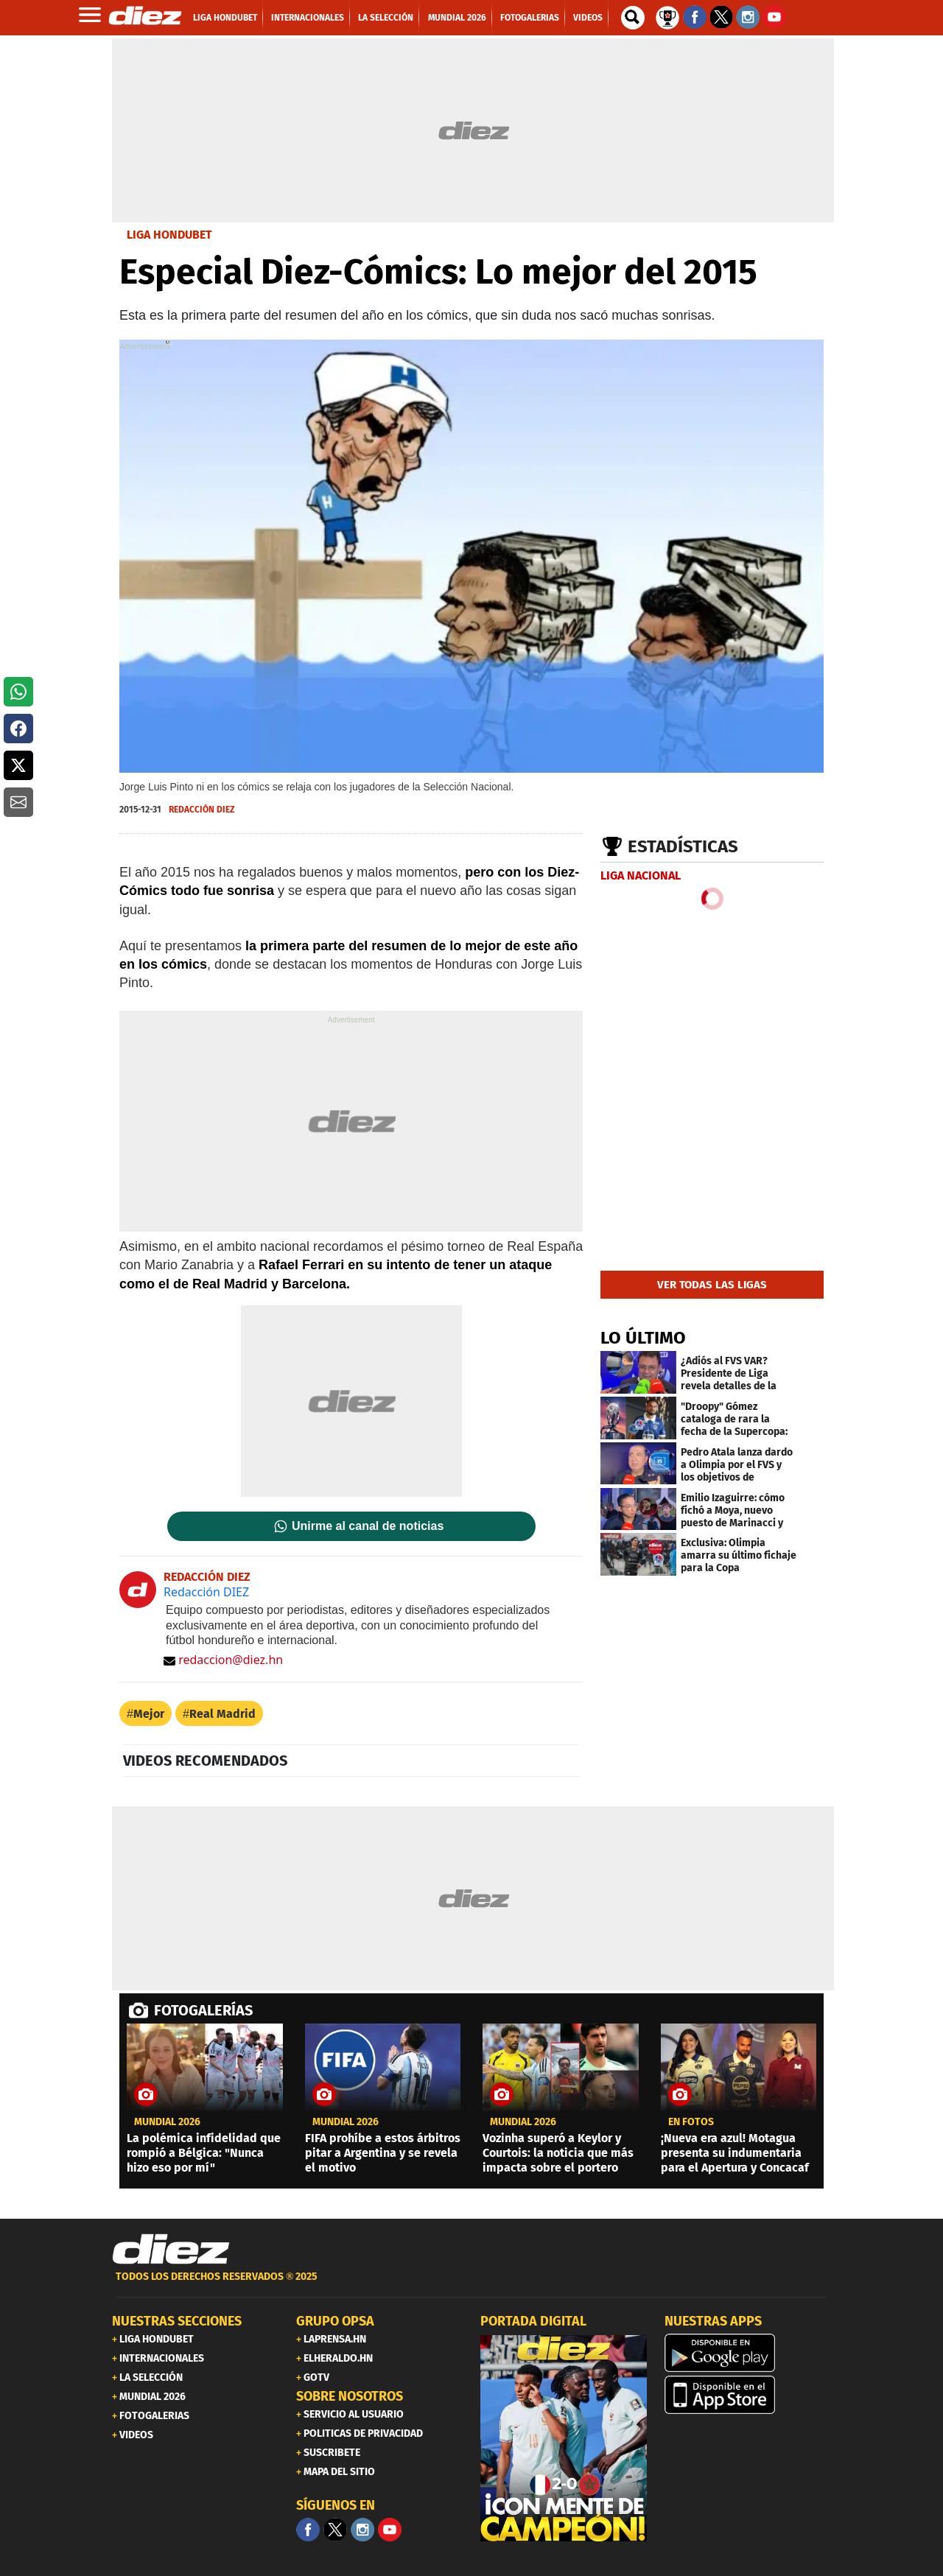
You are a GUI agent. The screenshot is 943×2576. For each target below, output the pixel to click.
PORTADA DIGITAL (533, 2321)
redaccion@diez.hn (223, 1660)
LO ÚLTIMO (643, 1337)
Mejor (148, 1714)
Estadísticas (683, 846)
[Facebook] (308, 2529)
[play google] (748, 2353)
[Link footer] (171, 2250)
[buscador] (633, 17)
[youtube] (390, 2529)
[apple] (748, 2395)
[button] (18, 691)
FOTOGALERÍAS (203, 2010)
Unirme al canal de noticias (368, 1526)
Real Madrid (222, 1714)
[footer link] (471, 2285)
